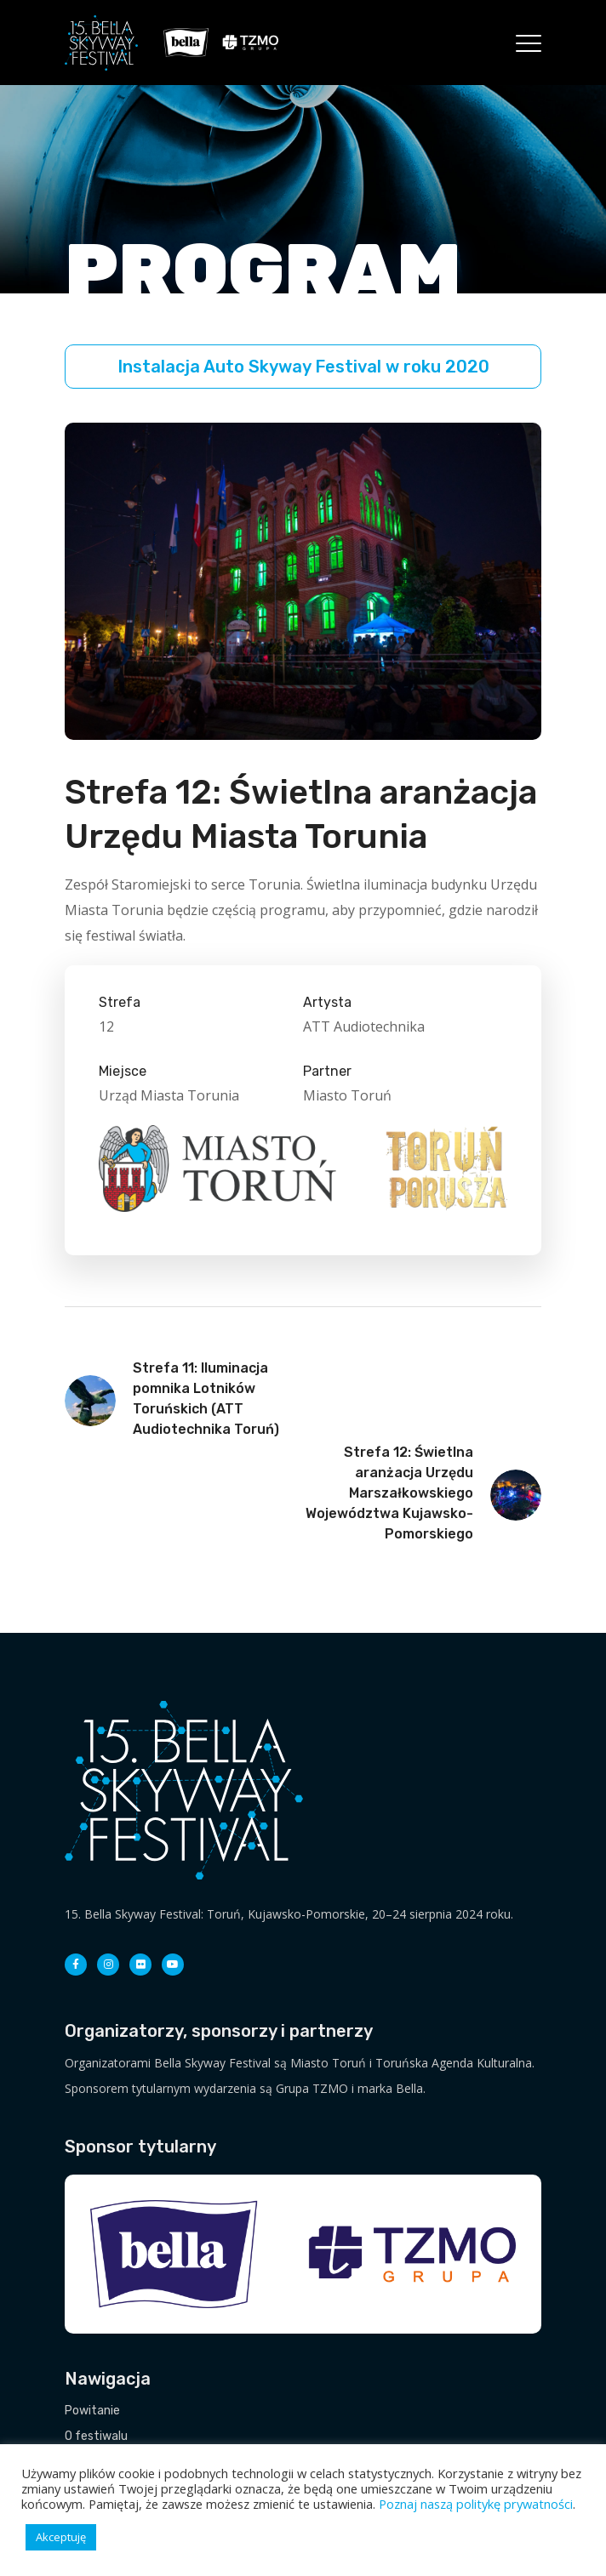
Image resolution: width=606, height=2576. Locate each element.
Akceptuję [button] (61, 2537)
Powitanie (92, 2410)
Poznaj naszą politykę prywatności (476, 2503)
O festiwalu (96, 2436)
